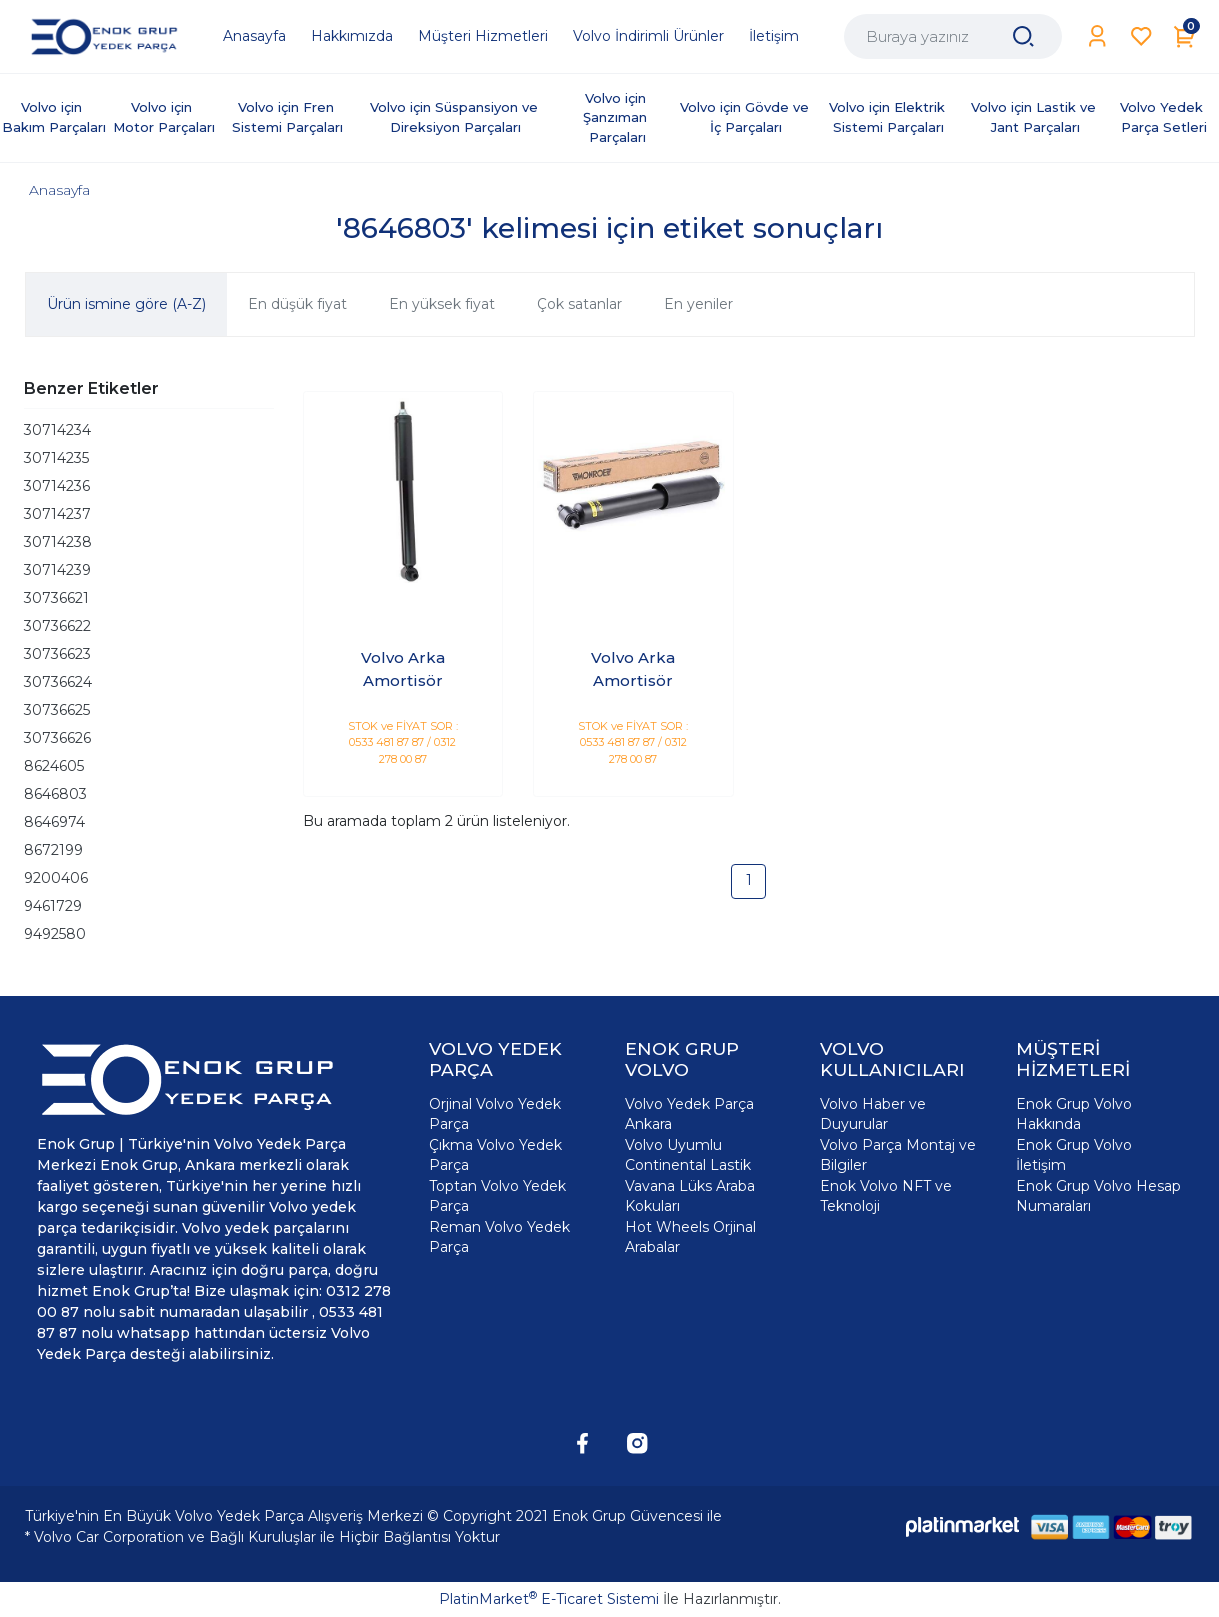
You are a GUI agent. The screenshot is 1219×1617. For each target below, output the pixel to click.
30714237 (57, 514)
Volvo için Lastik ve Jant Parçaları (1035, 117)
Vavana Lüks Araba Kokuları (690, 1196)
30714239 (57, 570)
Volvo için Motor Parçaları (164, 117)
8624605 (54, 766)
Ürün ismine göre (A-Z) (126, 304)
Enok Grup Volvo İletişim (1074, 1155)
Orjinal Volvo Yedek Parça (495, 1114)
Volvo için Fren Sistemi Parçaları (287, 117)
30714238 (58, 542)
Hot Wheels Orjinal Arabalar (690, 1237)
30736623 (57, 654)
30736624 (58, 682)
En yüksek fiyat (442, 304)
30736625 (57, 710)
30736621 (56, 598)
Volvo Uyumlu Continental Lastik (688, 1155)
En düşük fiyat (297, 304)
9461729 (53, 906)
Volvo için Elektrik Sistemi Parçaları (889, 117)
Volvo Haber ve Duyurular (873, 1114)
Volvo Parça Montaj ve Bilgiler (898, 1155)
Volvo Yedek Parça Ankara (689, 1114)
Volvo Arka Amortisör (403, 669)
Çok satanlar (579, 304)
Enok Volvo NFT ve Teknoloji (886, 1196)
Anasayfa (59, 190)
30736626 (57, 738)
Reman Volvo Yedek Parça (499, 1237)
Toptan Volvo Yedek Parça (497, 1196)
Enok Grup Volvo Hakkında (1074, 1114)
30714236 (57, 486)
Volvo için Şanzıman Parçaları (617, 117)
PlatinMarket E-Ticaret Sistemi (549, 1599)
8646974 (54, 822)
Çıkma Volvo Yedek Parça (495, 1155)
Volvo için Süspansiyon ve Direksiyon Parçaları (456, 117)
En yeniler (698, 304)
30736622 (57, 626)
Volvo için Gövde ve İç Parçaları (746, 117)
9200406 (56, 878)
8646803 (55, 794)
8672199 (53, 850)
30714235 (56, 458)
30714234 (57, 430)
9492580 (55, 934)
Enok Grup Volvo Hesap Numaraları (1098, 1196)
